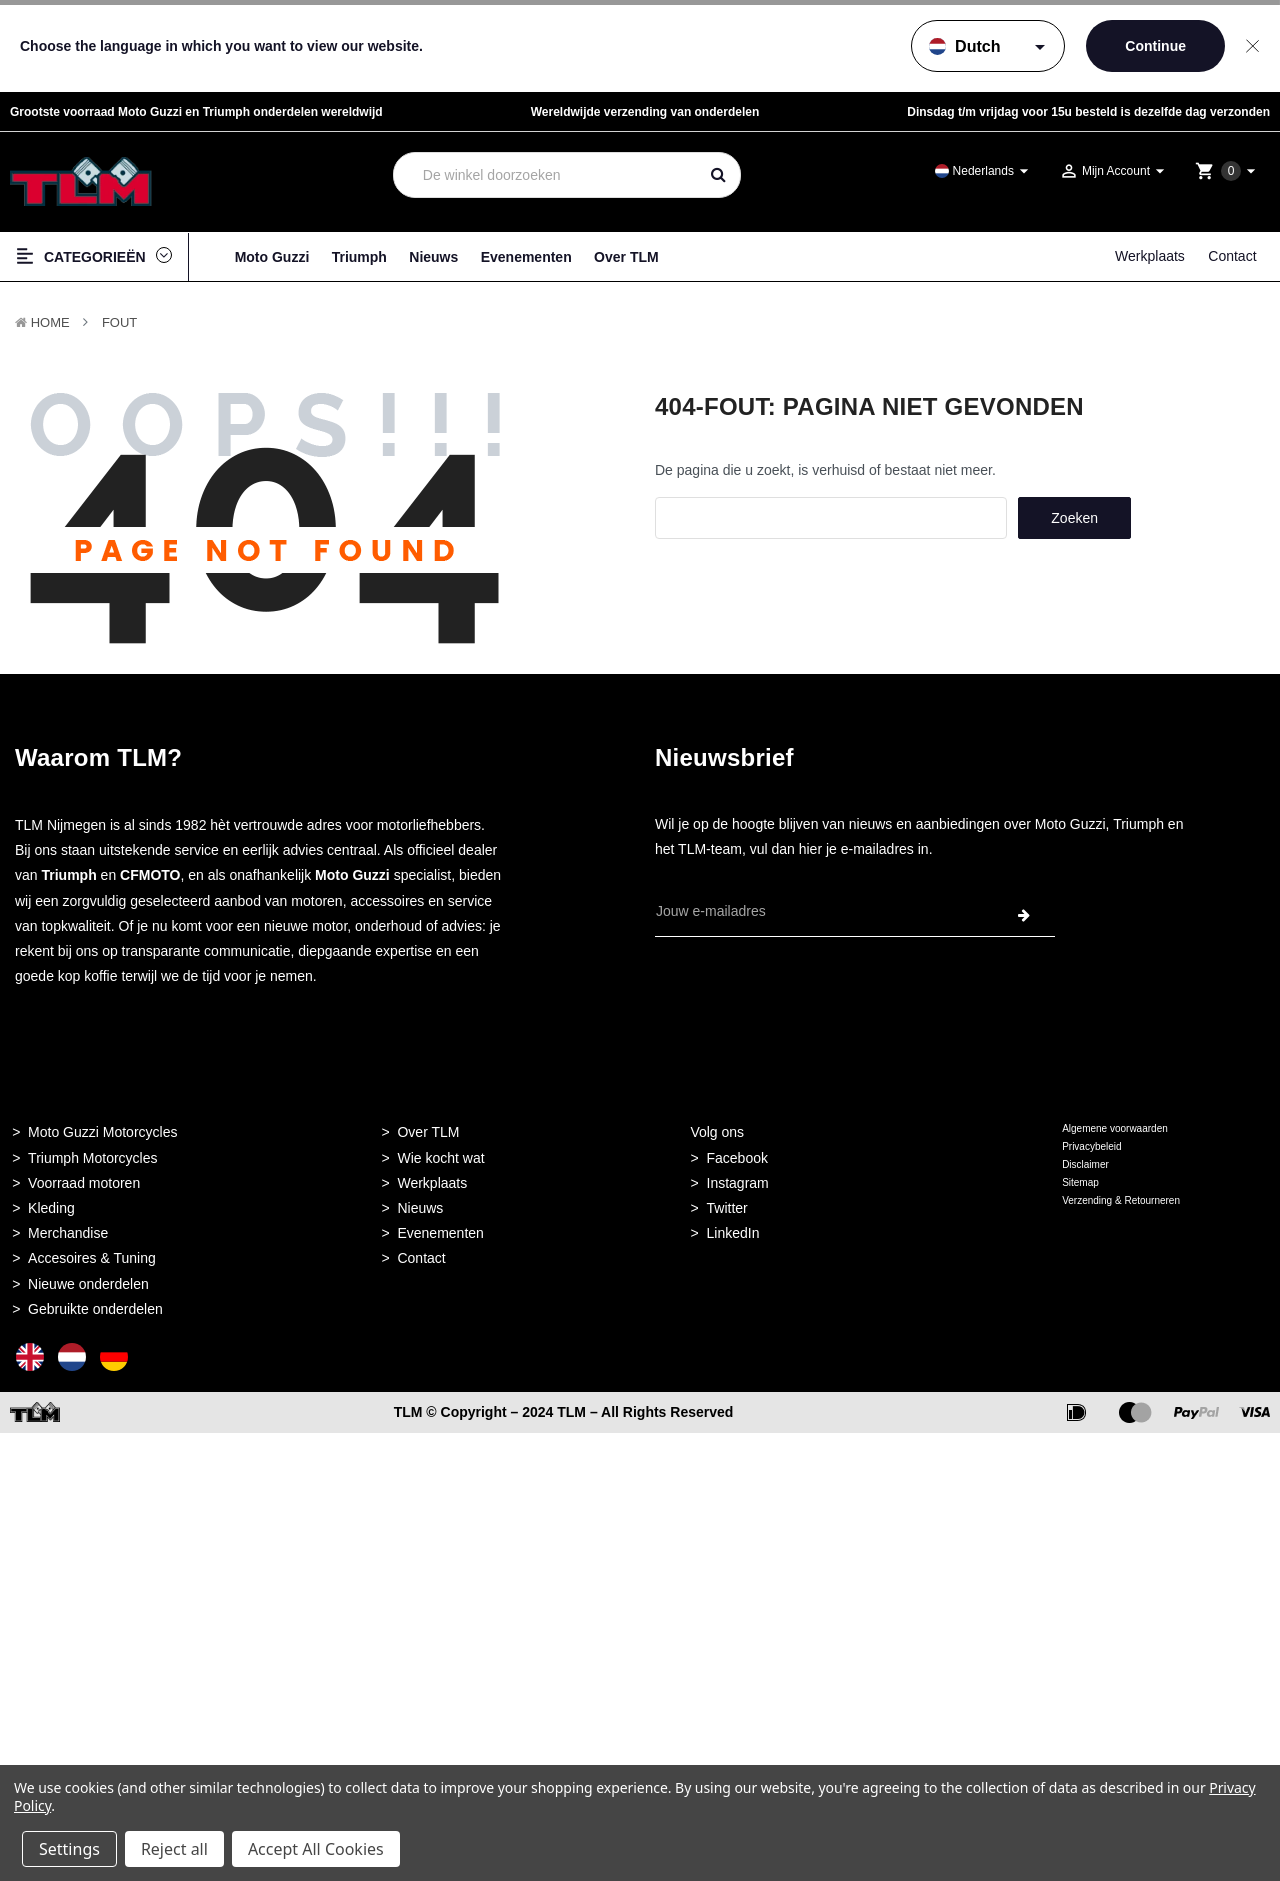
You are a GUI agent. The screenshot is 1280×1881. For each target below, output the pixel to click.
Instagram (738, 1183)
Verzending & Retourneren (1121, 1200)
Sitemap (1080, 1182)
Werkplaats (1150, 256)
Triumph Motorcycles (92, 1158)
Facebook (737, 1158)
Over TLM (626, 257)
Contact (1232, 256)
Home (50, 322)
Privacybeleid (1091, 1146)
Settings (69, 1849)
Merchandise (68, 1233)
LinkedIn (733, 1233)
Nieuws (433, 257)
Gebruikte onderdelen (95, 1309)
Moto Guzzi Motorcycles (102, 1132)
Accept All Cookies (316, 1849)
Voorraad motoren (84, 1183)
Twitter (727, 1208)
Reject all (174, 1849)
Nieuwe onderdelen (88, 1284)
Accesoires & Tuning (92, 1258)
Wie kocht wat (440, 1158)
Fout (119, 322)
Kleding (51, 1208)
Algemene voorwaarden (1115, 1128)
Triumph (359, 257)
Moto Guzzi (272, 257)
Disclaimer (1085, 1164)
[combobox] (545, 175)
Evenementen (526, 257)
